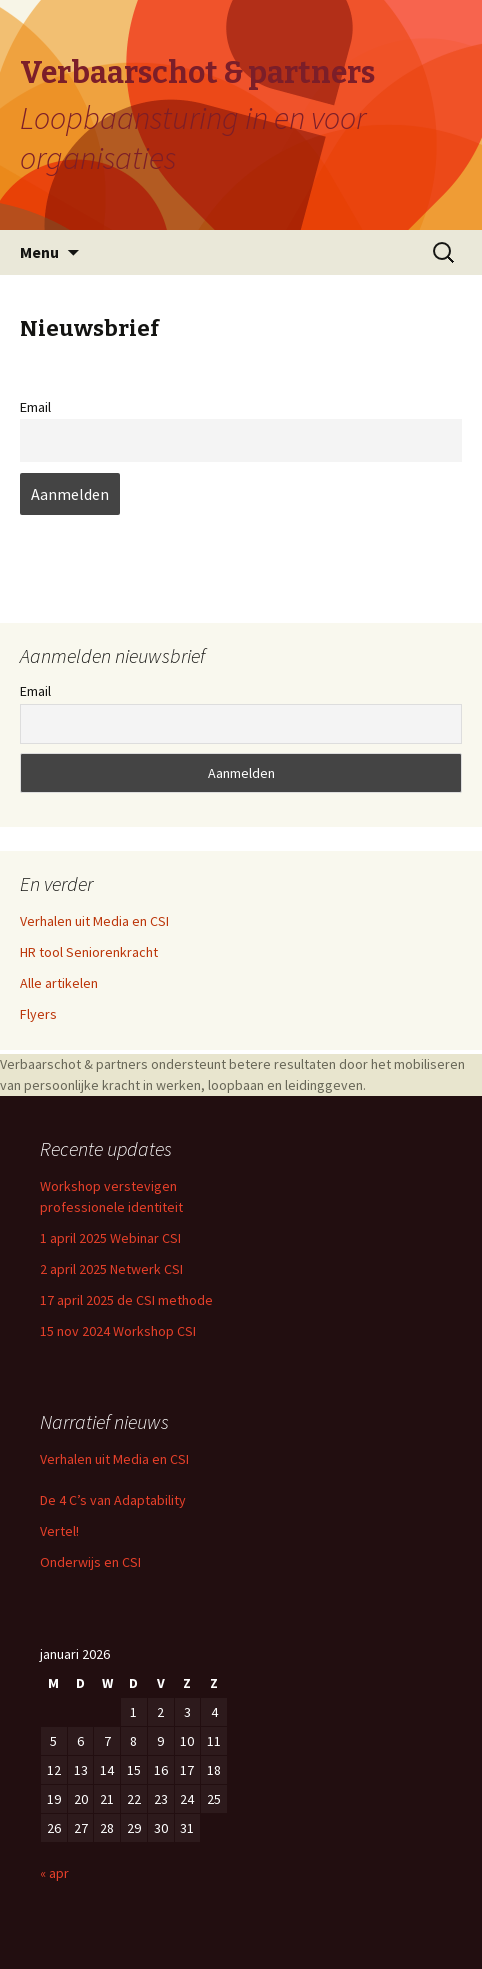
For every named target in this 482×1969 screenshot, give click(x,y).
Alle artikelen (59, 983)
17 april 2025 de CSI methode (126, 1300)
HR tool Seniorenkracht (89, 952)
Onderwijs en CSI (90, 1562)
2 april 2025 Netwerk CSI (111, 1269)
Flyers (38, 1014)
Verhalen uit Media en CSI (94, 921)
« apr (54, 1873)
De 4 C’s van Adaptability (113, 1500)
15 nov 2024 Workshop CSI (118, 1331)
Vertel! (59, 1531)
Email (35, 407)
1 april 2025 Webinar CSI (110, 1238)
